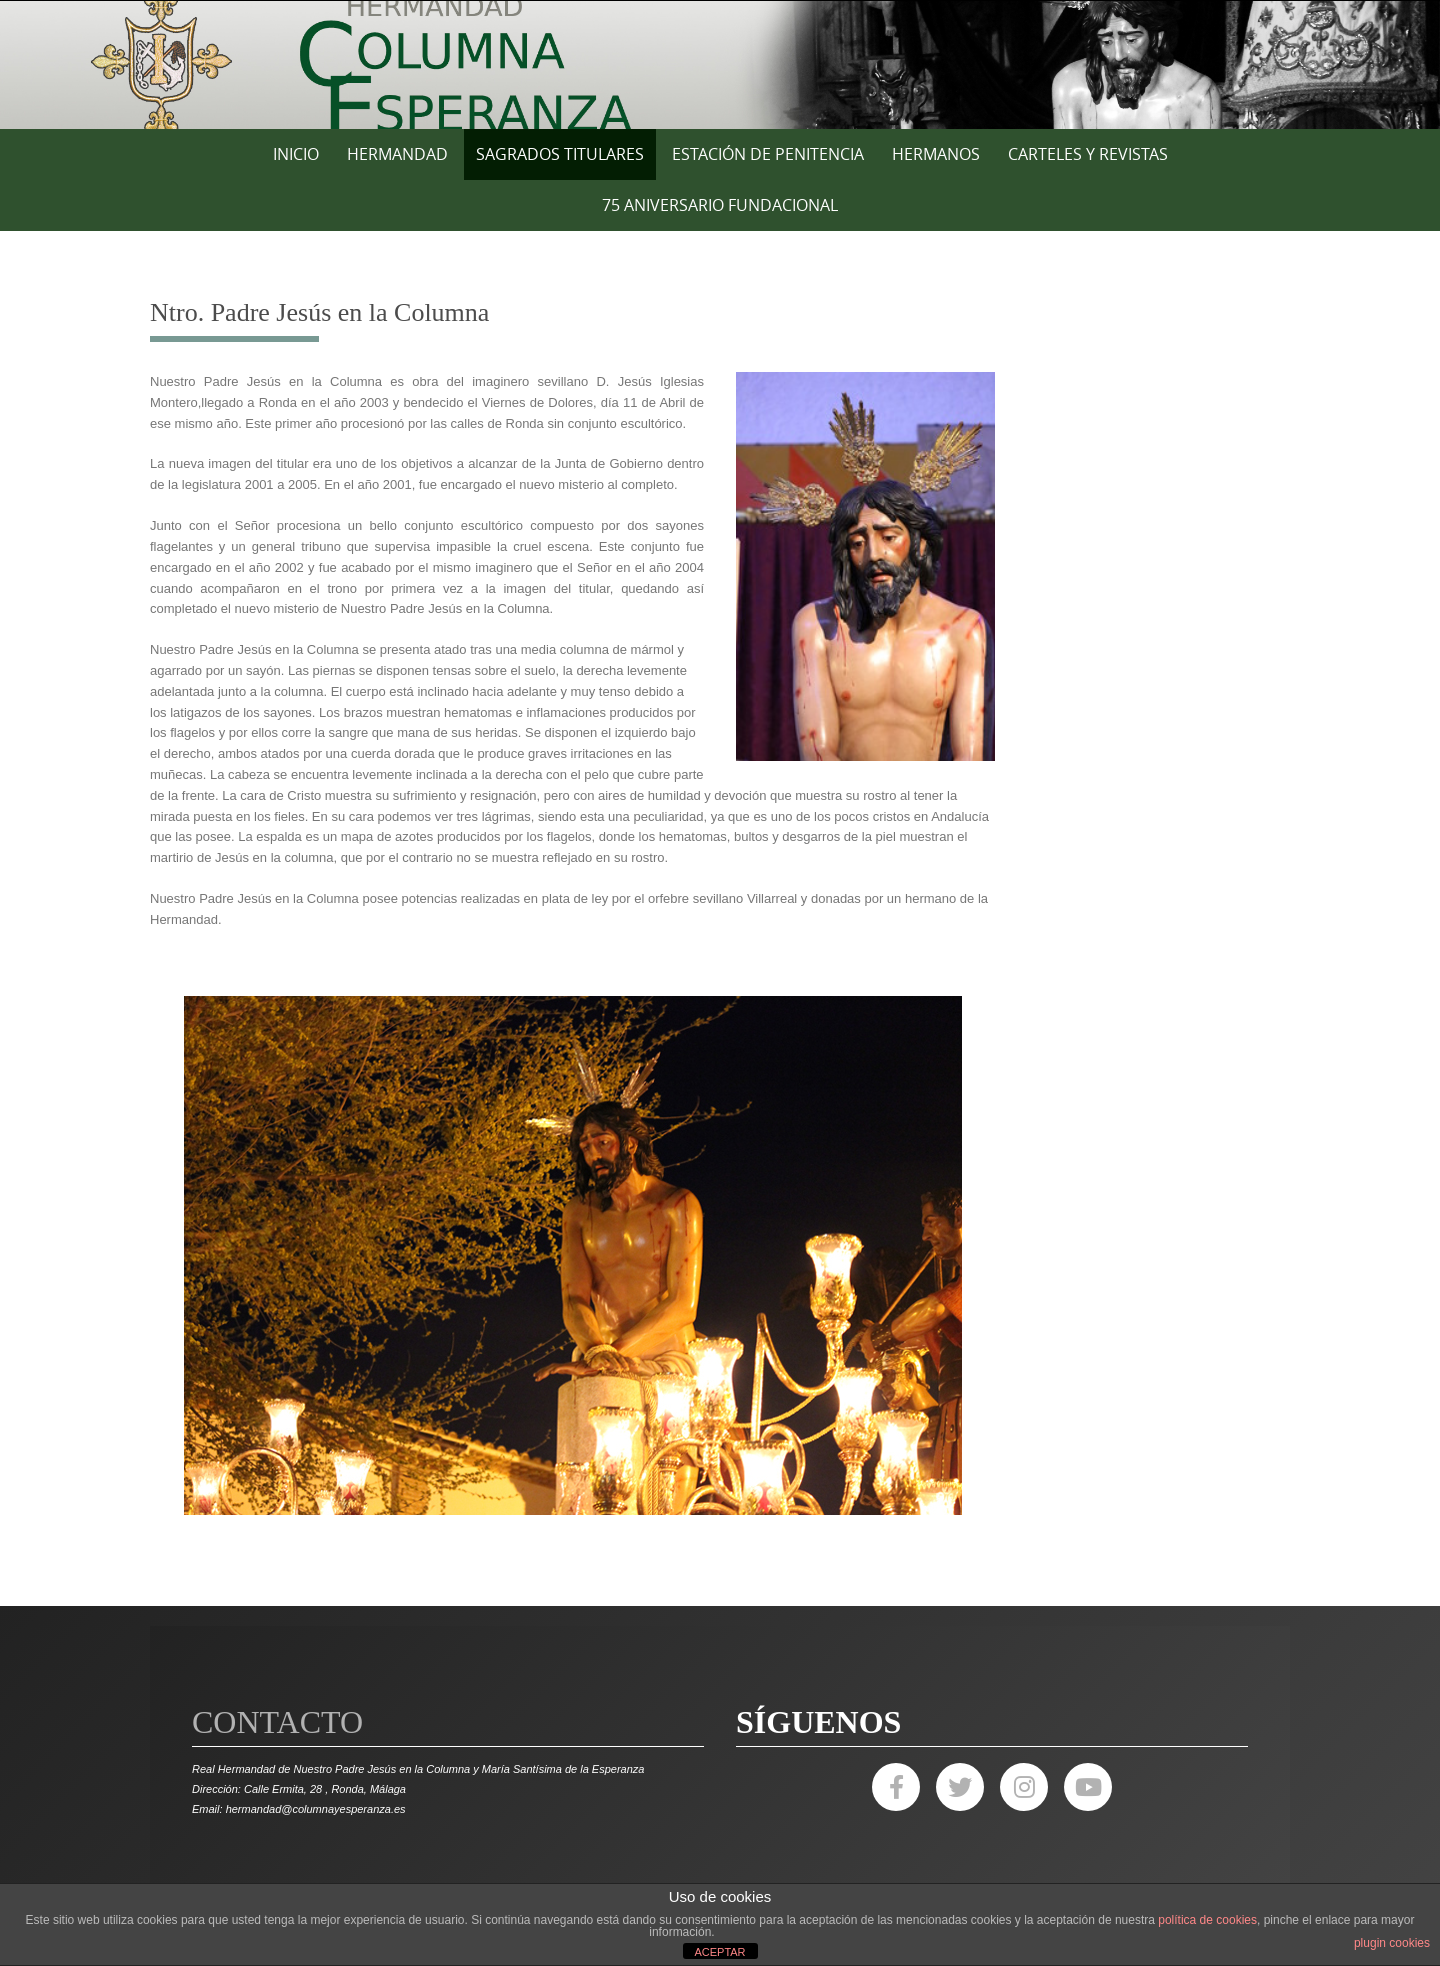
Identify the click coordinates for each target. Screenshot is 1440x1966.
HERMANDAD (397, 154)
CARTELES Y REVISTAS (1088, 154)
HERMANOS (936, 154)
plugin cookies (1392, 1943)
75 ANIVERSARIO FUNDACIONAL (720, 205)
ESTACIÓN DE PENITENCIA (768, 154)
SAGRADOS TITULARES (560, 154)
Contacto (277, 1722)
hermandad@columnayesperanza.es (316, 1809)
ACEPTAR (719, 1952)
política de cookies (1207, 1920)
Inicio (296, 154)
